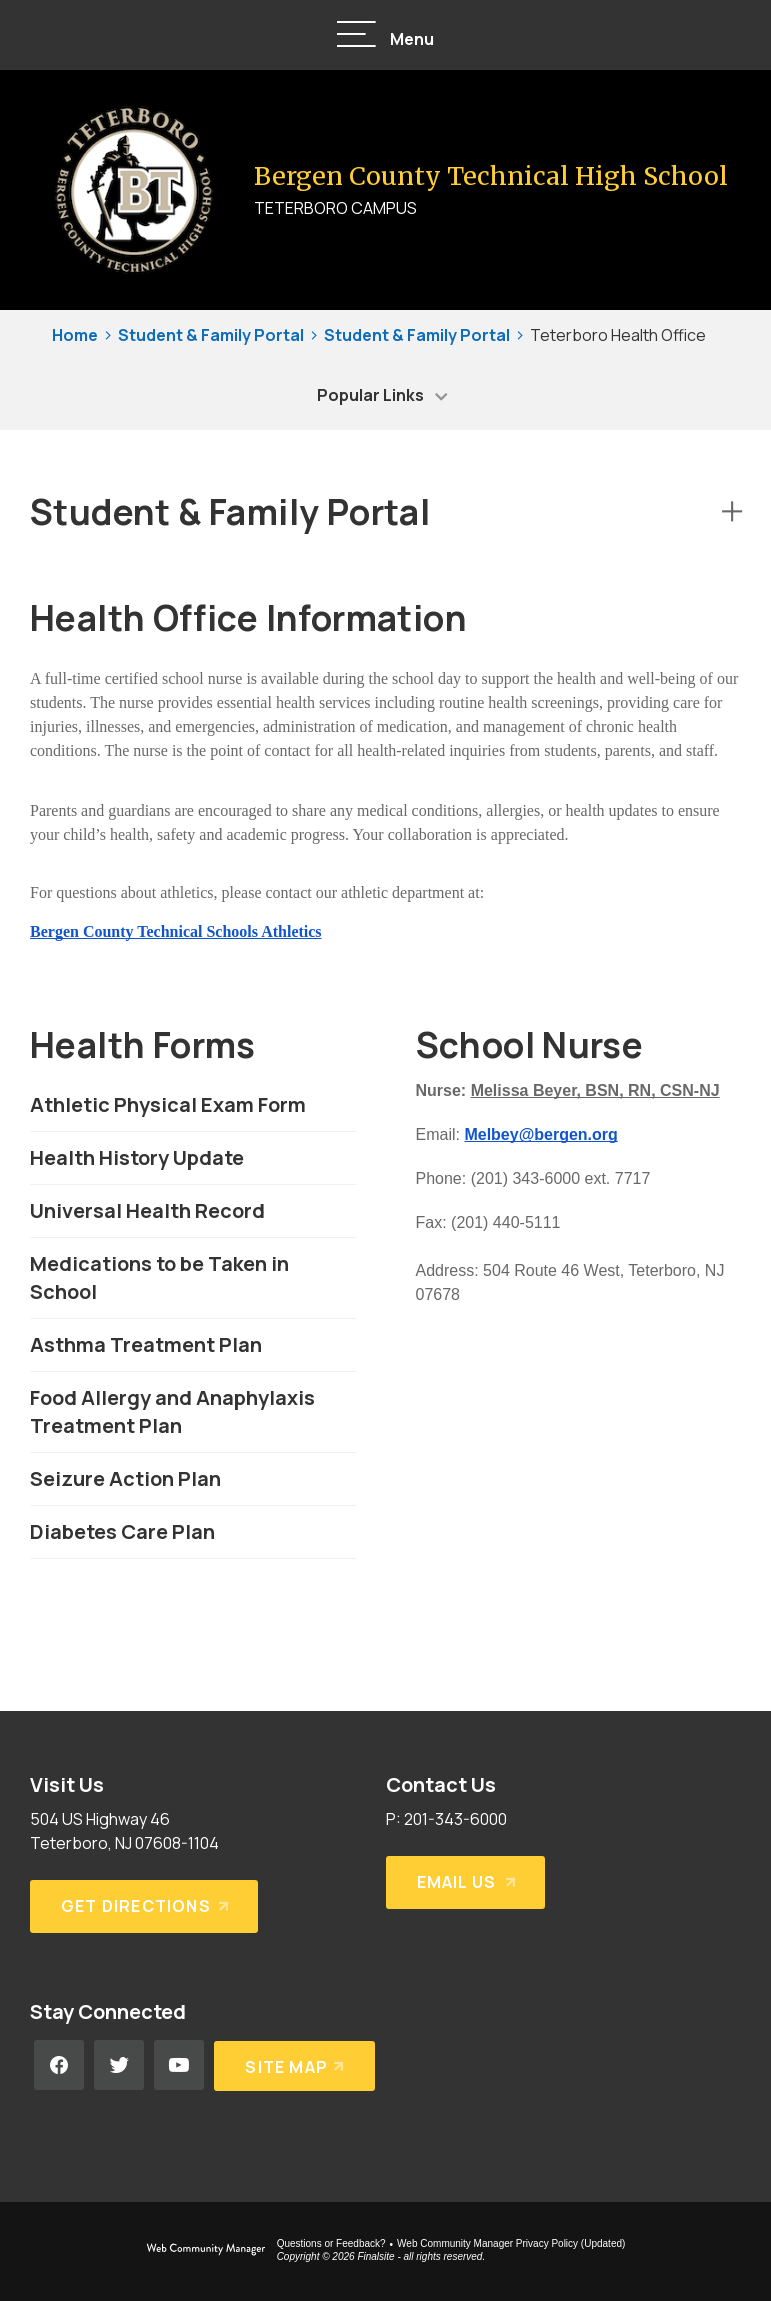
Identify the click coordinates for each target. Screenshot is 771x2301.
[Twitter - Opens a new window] (119, 2065)
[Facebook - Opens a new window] (59, 2065)
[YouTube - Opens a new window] (179, 2065)
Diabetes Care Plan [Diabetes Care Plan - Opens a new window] (122, 1531)
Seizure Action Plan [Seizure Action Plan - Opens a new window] (125, 1478)
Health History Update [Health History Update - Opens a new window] (137, 1157)
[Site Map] (294, 2065)
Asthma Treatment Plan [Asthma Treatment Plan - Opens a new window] (146, 1344)
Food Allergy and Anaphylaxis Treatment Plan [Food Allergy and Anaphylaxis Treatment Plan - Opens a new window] (172, 1411)
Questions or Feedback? (331, 2243)
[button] (386, 35)
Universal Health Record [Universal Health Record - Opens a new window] (147, 1210)
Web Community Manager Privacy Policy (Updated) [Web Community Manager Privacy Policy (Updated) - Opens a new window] (511, 2243)
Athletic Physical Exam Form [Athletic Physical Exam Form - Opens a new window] (168, 1104)
